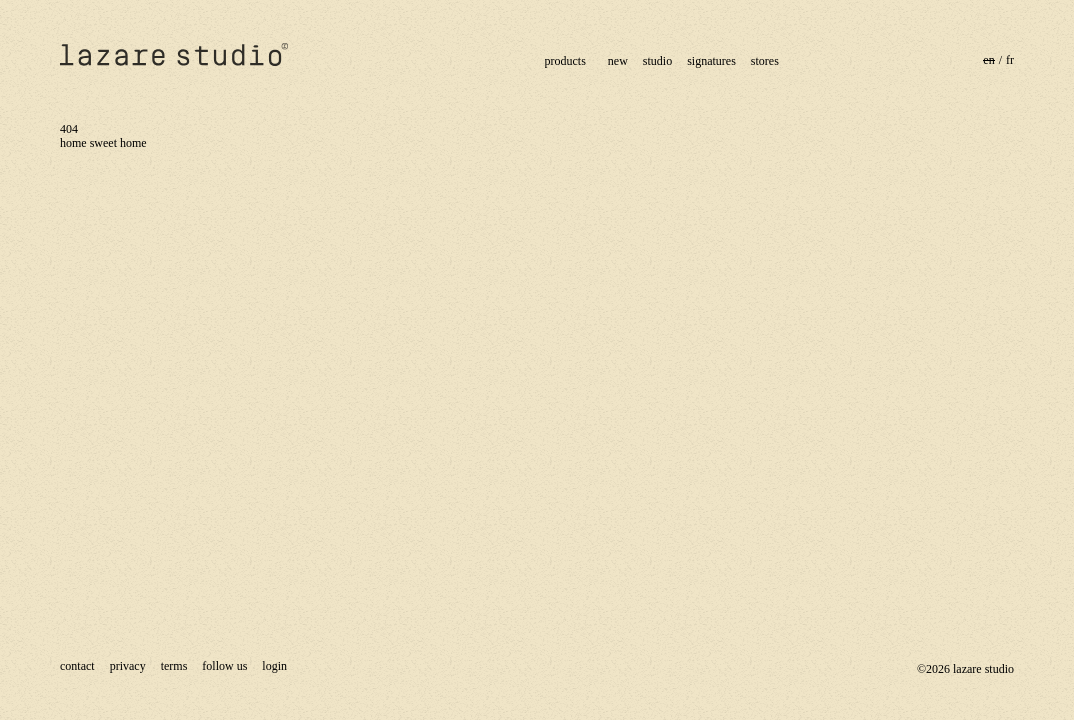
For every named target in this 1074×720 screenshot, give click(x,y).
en (988, 60)
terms (174, 666)
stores (765, 61)
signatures (711, 61)
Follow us (224, 666)
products (565, 61)
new (618, 61)
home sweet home (103, 143)
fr (1010, 60)
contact (77, 666)
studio (657, 61)
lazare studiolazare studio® (175, 54)
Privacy (128, 666)
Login (274, 666)
